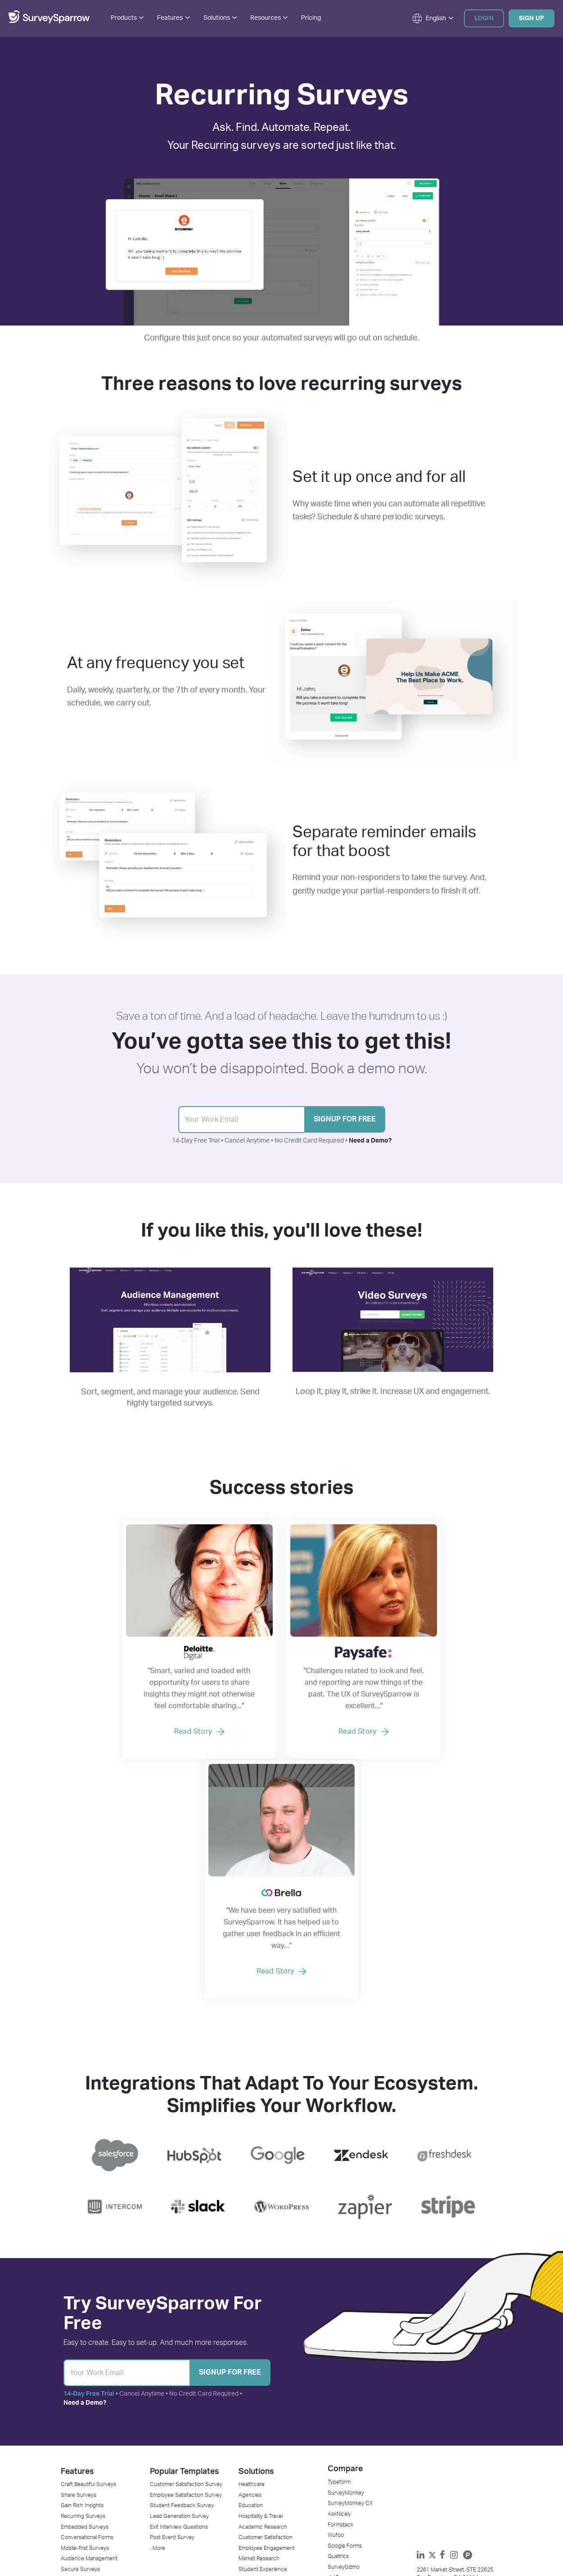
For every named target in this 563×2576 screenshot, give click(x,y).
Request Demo (168, 2407)
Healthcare (252, 2257)
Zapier (246, 2483)
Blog (155, 2385)
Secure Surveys (80, 2343)
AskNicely (339, 2287)
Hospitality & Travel (261, 2289)
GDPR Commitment (351, 2472)
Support (337, 2418)
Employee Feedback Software (97, 2385)
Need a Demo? (370, 1141)
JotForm (338, 2351)
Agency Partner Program (179, 2418)
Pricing (311, 18)
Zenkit (246, 2396)
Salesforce (252, 2461)
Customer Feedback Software (97, 2396)
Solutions (256, 2244)
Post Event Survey (172, 2311)
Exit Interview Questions (179, 2300)
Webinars (161, 2450)
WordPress (252, 2493)
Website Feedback (261, 2354)
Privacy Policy (245, 2534)
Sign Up (531, 18)
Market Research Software (93, 2418)
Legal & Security (347, 2504)
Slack (245, 2439)
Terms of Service (289, 2534)
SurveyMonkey (346, 2265)
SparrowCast (165, 2461)
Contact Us (341, 2396)
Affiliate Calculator (171, 2429)
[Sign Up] (126, 2144)
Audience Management (89, 2332)
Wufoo (336, 2308)
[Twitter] (435, 2333)
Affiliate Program (347, 2493)
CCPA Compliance (350, 2483)
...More (157, 2322)
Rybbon (248, 2407)
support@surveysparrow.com (455, 2383)
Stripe (246, 2385)
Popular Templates (184, 2244)
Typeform (339, 2254)
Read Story (147, 1743)
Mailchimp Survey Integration (273, 2472)
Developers (163, 2472)
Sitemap (325, 2534)
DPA (333, 2461)
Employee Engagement (267, 2322)
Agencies (250, 2268)
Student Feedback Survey (182, 2278)
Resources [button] (269, 18)
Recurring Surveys (83, 2289)
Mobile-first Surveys (85, 2322)
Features (77, 2244)
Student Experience (263, 2343)
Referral (337, 2450)
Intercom (250, 2450)
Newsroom (341, 2439)
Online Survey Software (89, 2407)
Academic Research (263, 2300)
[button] (429, 18)
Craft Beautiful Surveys (88, 2257)
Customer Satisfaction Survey (186, 2257)
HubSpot (249, 2429)
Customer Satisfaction (266, 2311)
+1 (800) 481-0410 (442, 2372)
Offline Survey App (83, 2439)
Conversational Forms (87, 2311)
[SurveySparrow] (49, 21)
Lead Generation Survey (179, 2289)
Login (484, 18)
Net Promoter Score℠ (87, 2429)
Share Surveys (78, 2268)
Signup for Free (345, 1119)
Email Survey (76, 2450)
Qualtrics (338, 2330)
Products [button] (127, 18)
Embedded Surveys (84, 2300)
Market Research (259, 2332)
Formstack (340, 2297)
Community (164, 2483)
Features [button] (173, 18)
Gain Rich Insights (82, 2278)
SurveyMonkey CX (350, 2276)
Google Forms (345, 2319)
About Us (339, 2385)
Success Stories (170, 2396)
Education (251, 2278)
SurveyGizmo (344, 2341)
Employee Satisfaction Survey (186, 2268)
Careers (337, 2407)
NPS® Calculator (169, 2439)
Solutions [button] (220, 18)
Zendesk (249, 2418)
